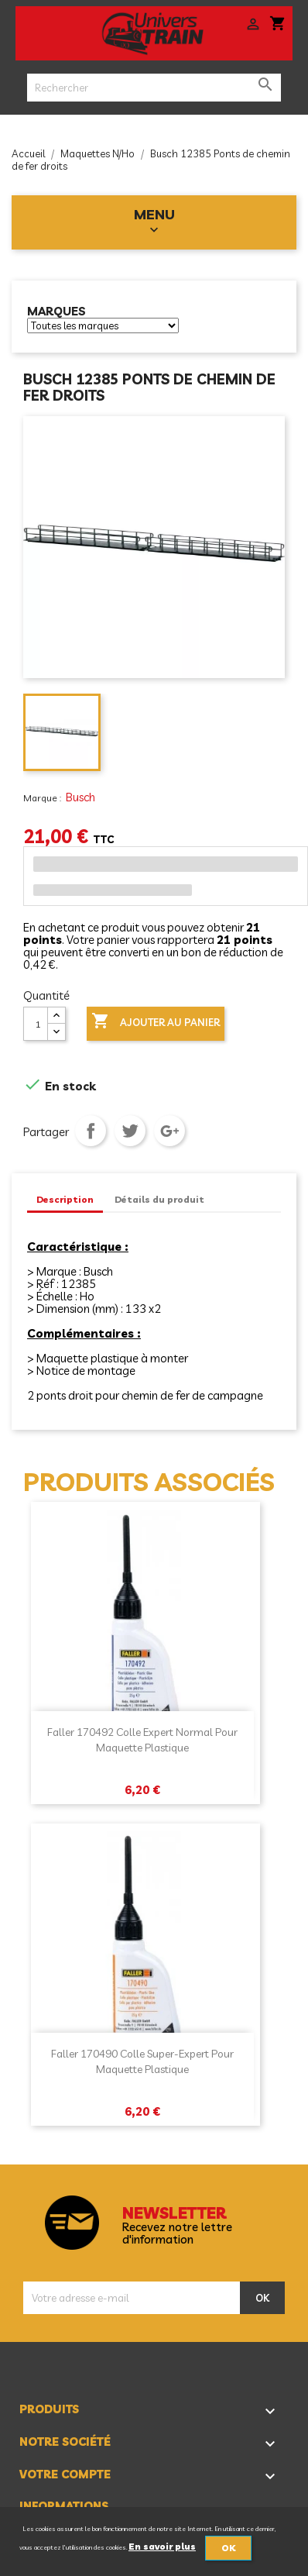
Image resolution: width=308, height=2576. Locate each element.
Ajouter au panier (155, 1022)
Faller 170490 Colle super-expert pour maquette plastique (142, 2061)
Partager (90, 1130)
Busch (80, 797)
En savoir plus (162, 2546)
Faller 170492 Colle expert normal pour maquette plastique (142, 1740)
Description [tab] (65, 1199)
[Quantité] (35, 1024)
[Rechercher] (154, 88)
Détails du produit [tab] (159, 1199)
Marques (56, 312)
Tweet (130, 1130)
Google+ (169, 1130)
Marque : (43, 798)
